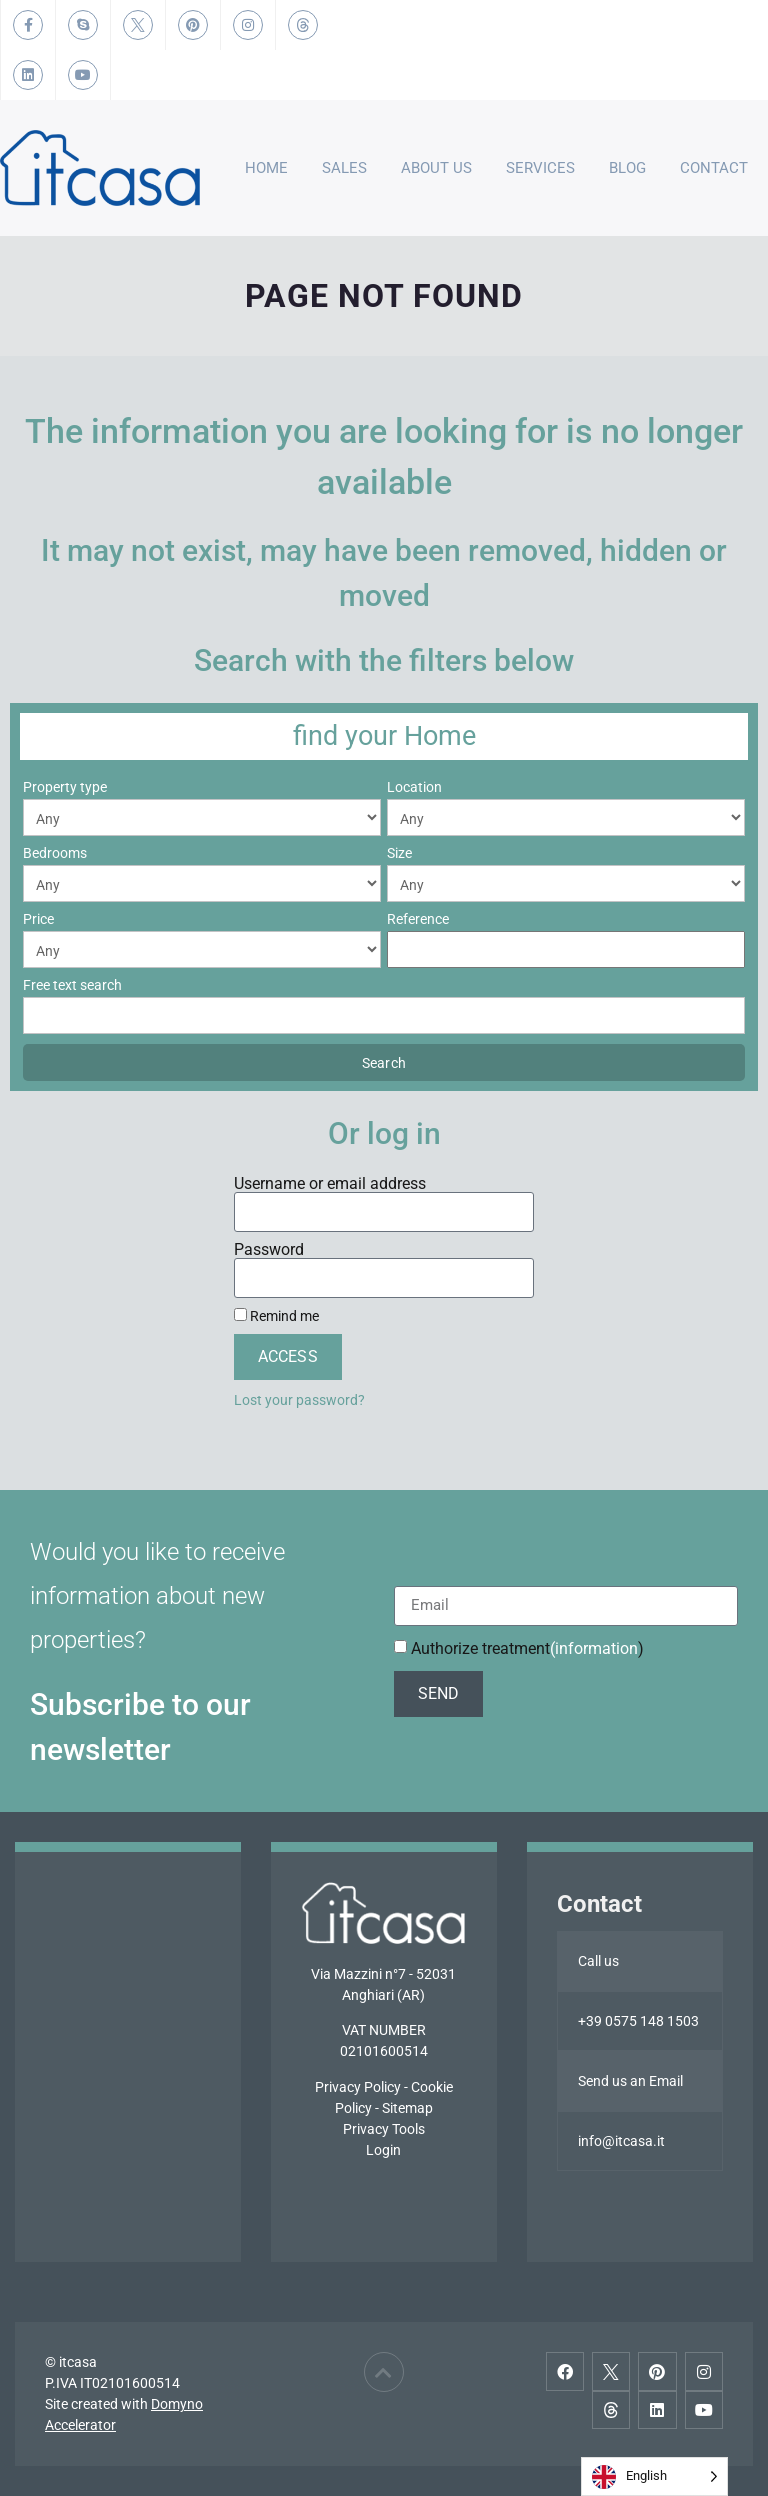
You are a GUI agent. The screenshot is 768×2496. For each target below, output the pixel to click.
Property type (65, 787)
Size (399, 853)
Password (269, 1250)
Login (383, 2150)
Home (266, 168)
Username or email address (330, 1184)
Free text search (72, 985)
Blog (627, 168)
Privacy (338, 2087)
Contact (714, 168)
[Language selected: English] (654, 2476)
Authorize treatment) (527, 1648)
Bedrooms (55, 853)
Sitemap (407, 2108)
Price (38, 919)
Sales (344, 168)
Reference (418, 919)
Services (540, 168)
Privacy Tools (384, 2129)
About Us (436, 168)
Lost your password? (299, 1400)
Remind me (276, 1316)
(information (594, 1648)
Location (414, 787)
